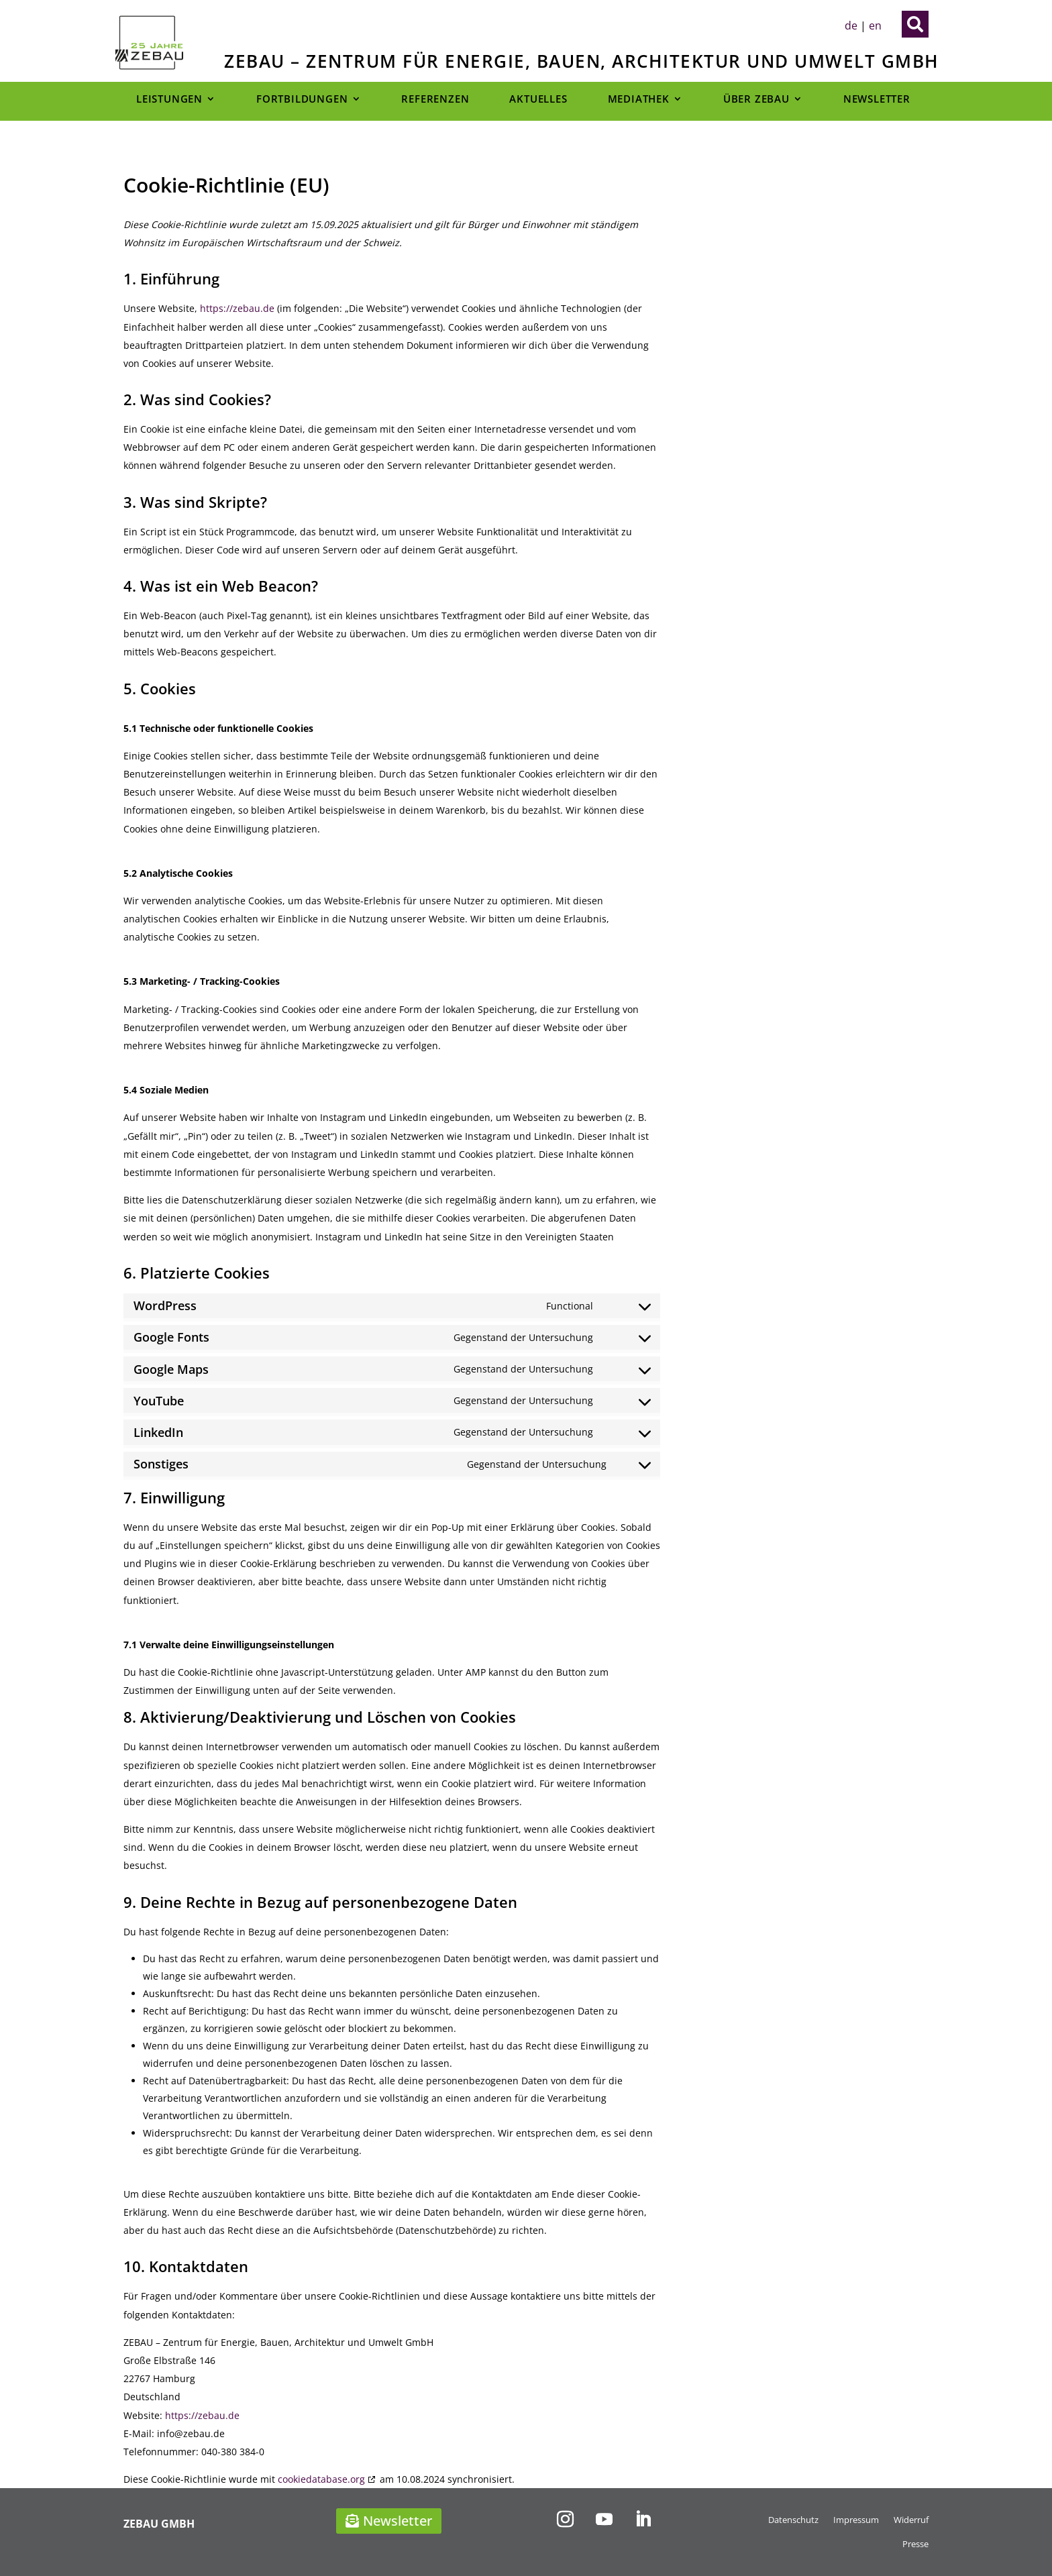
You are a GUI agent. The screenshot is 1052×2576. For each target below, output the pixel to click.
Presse (915, 2544)
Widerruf (911, 2520)
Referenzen (435, 99)
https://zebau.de (237, 308)
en (875, 25)
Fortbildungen (302, 99)
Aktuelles (538, 99)
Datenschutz (793, 2520)
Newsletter (876, 99)
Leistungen (169, 99)
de (851, 25)
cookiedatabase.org (321, 2479)
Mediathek (639, 99)
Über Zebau (756, 99)
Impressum (856, 2520)
